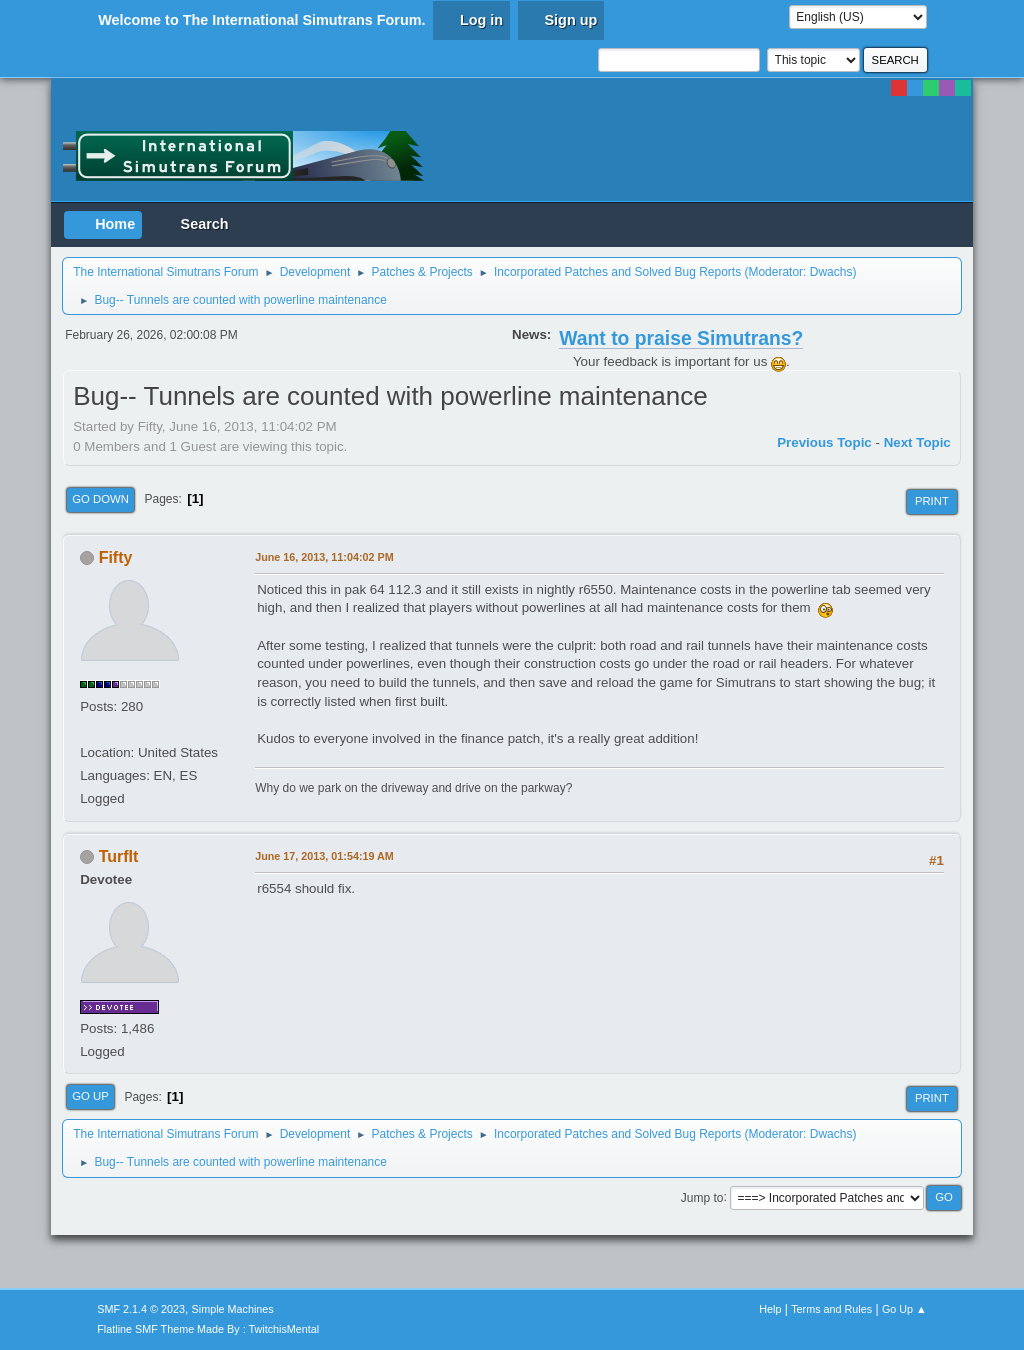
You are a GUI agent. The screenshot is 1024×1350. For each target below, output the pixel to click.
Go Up (90, 1096)
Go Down (100, 499)
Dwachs (831, 272)
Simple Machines (233, 1309)
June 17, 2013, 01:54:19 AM (324, 856)
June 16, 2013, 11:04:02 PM (324, 557)
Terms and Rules (831, 1309)
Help (770, 1309)
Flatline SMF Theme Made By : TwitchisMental (208, 1329)
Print (932, 501)
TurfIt (119, 856)
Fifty (116, 557)
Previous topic (824, 442)
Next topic (917, 442)
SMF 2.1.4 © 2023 (141, 1309)
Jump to (702, 1197)
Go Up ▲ (904, 1309)
